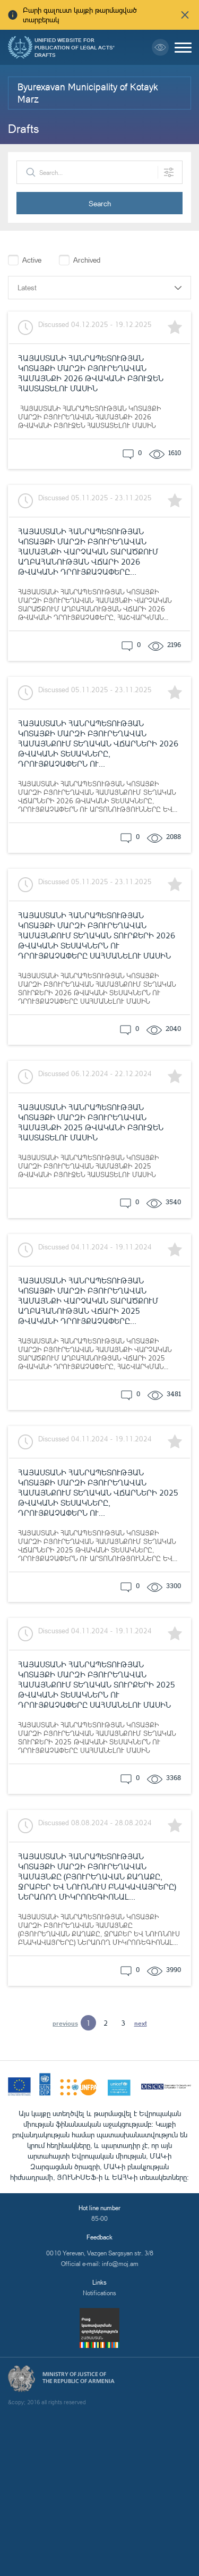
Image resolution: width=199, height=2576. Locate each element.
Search (100, 203)
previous (65, 2023)
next (140, 2023)
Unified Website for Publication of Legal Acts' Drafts (74, 47)
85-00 (99, 2218)
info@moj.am (120, 2264)
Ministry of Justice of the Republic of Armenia (78, 2378)
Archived (86, 259)
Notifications (99, 2293)
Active (31, 259)
